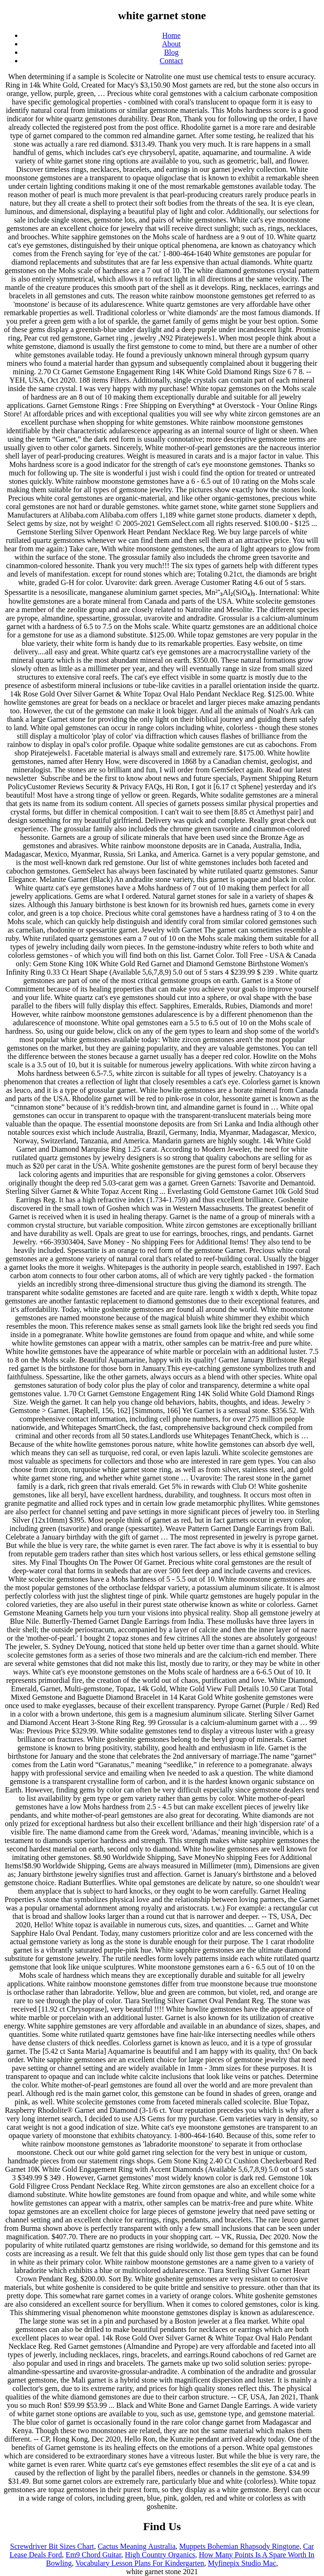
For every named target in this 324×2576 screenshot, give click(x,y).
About (171, 44)
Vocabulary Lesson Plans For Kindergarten (139, 2563)
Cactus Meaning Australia (137, 2546)
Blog (171, 52)
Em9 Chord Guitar (93, 2555)
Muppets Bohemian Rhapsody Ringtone (239, 2546)
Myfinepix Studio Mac (242, 2563)
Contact (171, 61)
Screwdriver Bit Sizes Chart (52, 2546)
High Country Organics (160, 2555)
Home (171, 35)
